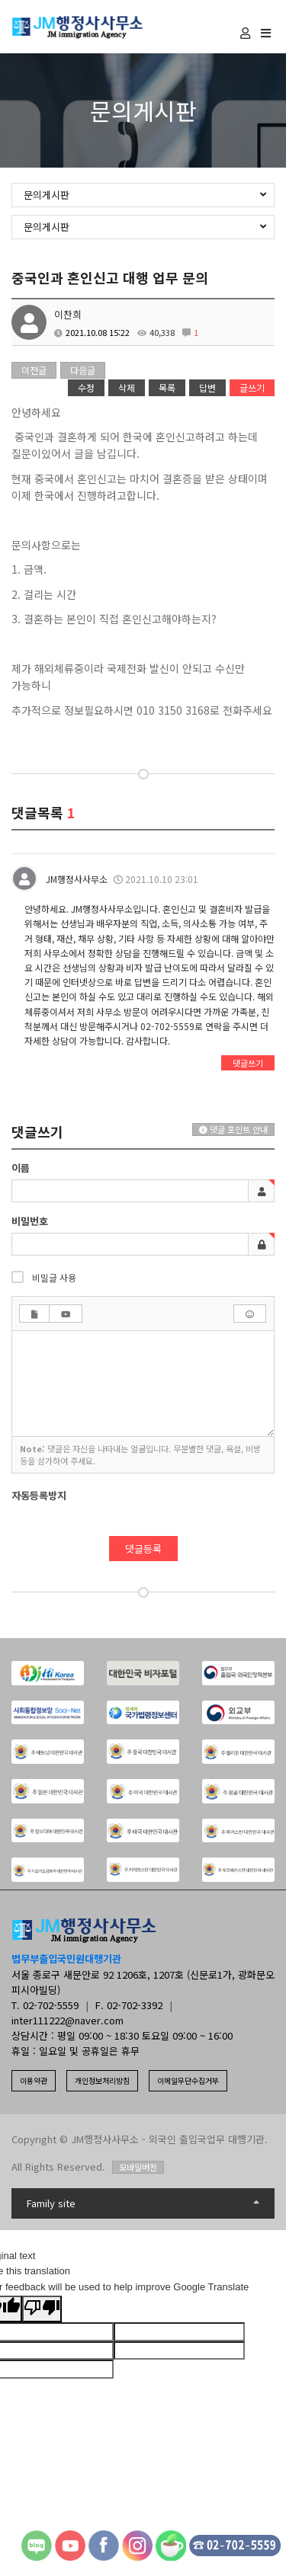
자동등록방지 (38, 1496)
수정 (86, 387)
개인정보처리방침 (102, 2080)
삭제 (126, 387)
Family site (143, 2203)
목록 (167, 387)
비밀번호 (29, 1221)
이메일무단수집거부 (188, 2080)
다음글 (82, 369)
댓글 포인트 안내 (233, 1129)
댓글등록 (143, 1548)
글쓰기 (252, 387)
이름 (20, 1168)
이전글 (34, 369)
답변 (207, 387)
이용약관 (33, 2080)
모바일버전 (138, 2167)
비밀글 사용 (43, 1277)
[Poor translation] (42, 2309)
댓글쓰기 (248, 1063)
